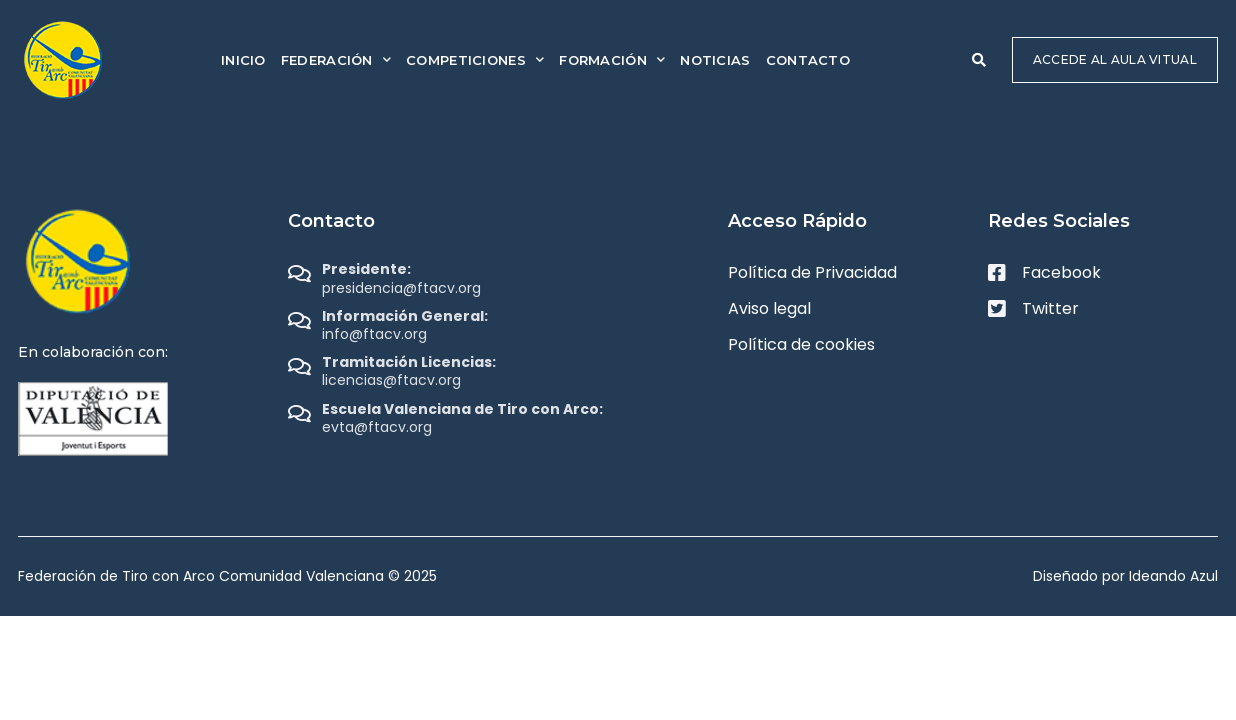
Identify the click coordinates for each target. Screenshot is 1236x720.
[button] (979, 60)
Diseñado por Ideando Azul (1125, 576)
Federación (336, 59)
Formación (612, 59)
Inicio (243, 60)
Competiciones (475, 59)
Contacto (808, 60)
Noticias (715, 60)
